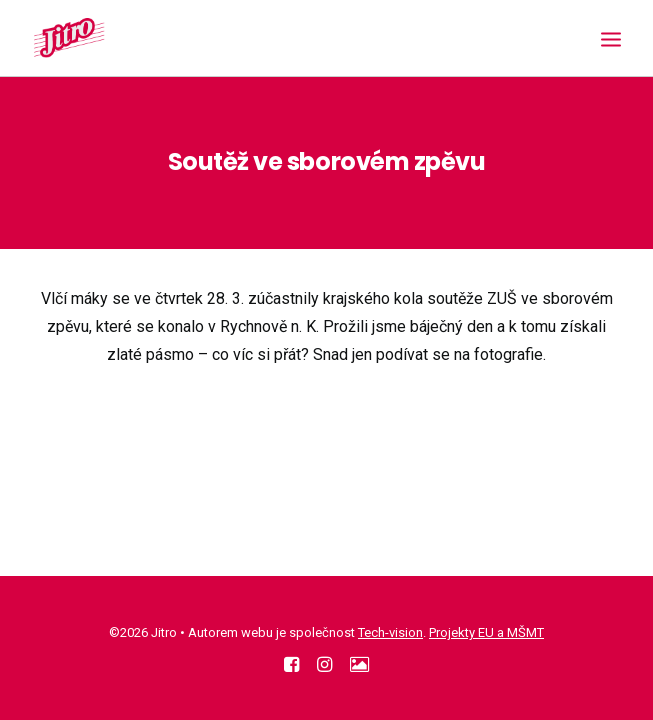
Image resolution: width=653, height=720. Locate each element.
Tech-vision (390, 632)
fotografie (508, 354)
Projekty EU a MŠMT (486, 632)
